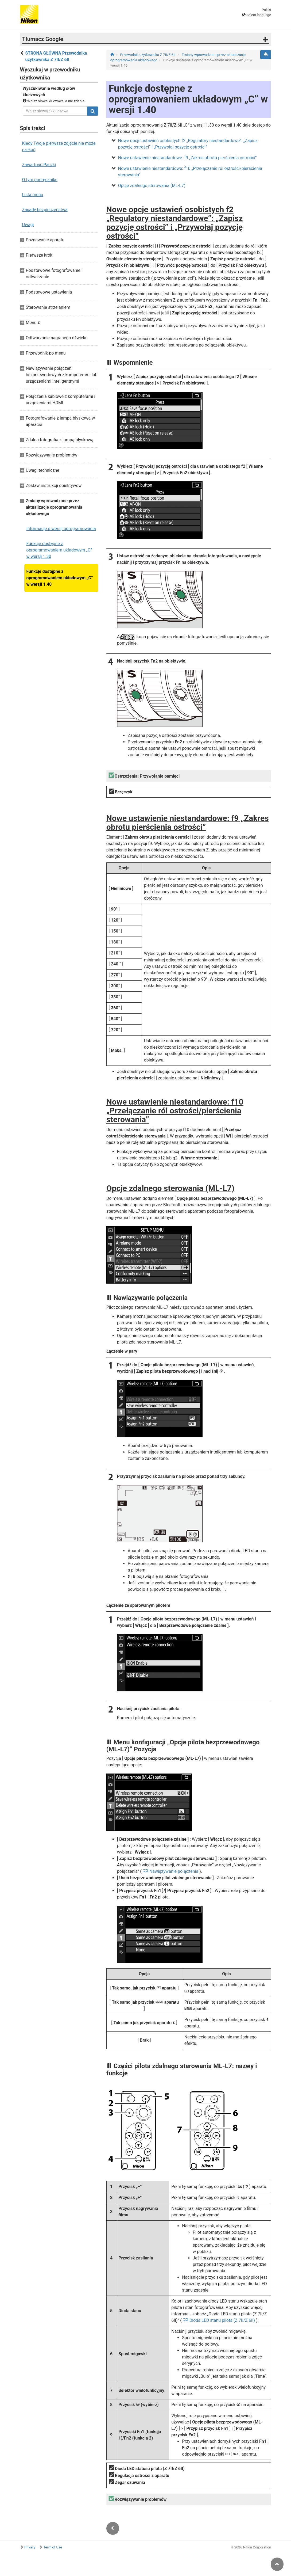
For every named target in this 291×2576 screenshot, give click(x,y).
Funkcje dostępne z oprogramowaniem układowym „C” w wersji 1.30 (59, 550)
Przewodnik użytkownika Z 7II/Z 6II (147, 55)
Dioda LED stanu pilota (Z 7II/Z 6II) (222, 2320)
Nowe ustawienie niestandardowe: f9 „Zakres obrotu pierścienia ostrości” (187, 157)
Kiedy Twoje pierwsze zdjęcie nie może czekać (59, 146)
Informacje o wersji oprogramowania (61, 528)
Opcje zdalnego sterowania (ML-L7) (151, 185)
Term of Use (52, 2547)
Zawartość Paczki (39, 164)
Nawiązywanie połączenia (173, 1871)
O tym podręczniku (40, 179)
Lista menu (32, 194)
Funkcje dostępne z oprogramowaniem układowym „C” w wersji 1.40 (59, 578)
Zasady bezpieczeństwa (45, 209)
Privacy (30, 2547)
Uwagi (28, 224)
